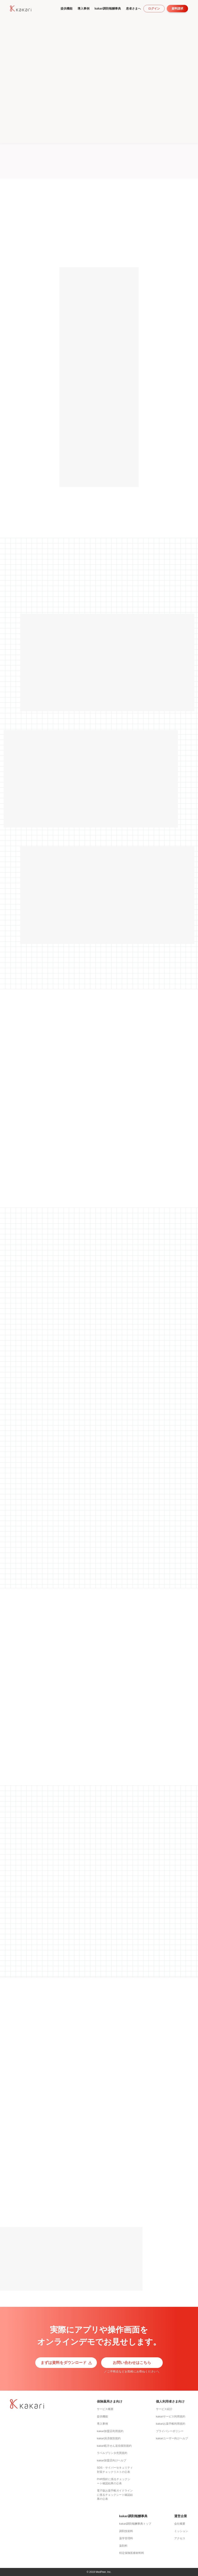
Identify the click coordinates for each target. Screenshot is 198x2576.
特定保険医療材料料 (131, 2553)
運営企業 (180, 2516)
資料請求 (177, 8)
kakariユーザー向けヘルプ (172, 2438)
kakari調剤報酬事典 (108, 8)
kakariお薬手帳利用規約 (170, 2423)
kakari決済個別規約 (109, 2438)
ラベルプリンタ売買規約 (112, 2453)
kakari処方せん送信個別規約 (114, 2445)
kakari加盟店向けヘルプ (111, 2460)
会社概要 (179, 2523)
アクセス (179, 2538)
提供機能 (66, 8)
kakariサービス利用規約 (170, 2416)
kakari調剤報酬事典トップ (135, 2523)
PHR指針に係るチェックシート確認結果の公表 (113, 2481)
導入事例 (83, 8)
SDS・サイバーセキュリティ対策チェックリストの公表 (115, 2469)
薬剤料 (123, 2545)
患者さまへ (133, 8)
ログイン (154, 8)
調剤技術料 (126, 2531)
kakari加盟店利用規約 (110, 2431)
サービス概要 (105, 2409)
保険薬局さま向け (109, 2401)
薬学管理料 (126, 2538)
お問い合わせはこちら (132, 2363)
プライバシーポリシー (170, 2431)
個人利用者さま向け (170, 2401)
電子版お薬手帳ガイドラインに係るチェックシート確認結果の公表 (115, 2494)
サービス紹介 (164, 2409)
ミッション (181, 2531)
